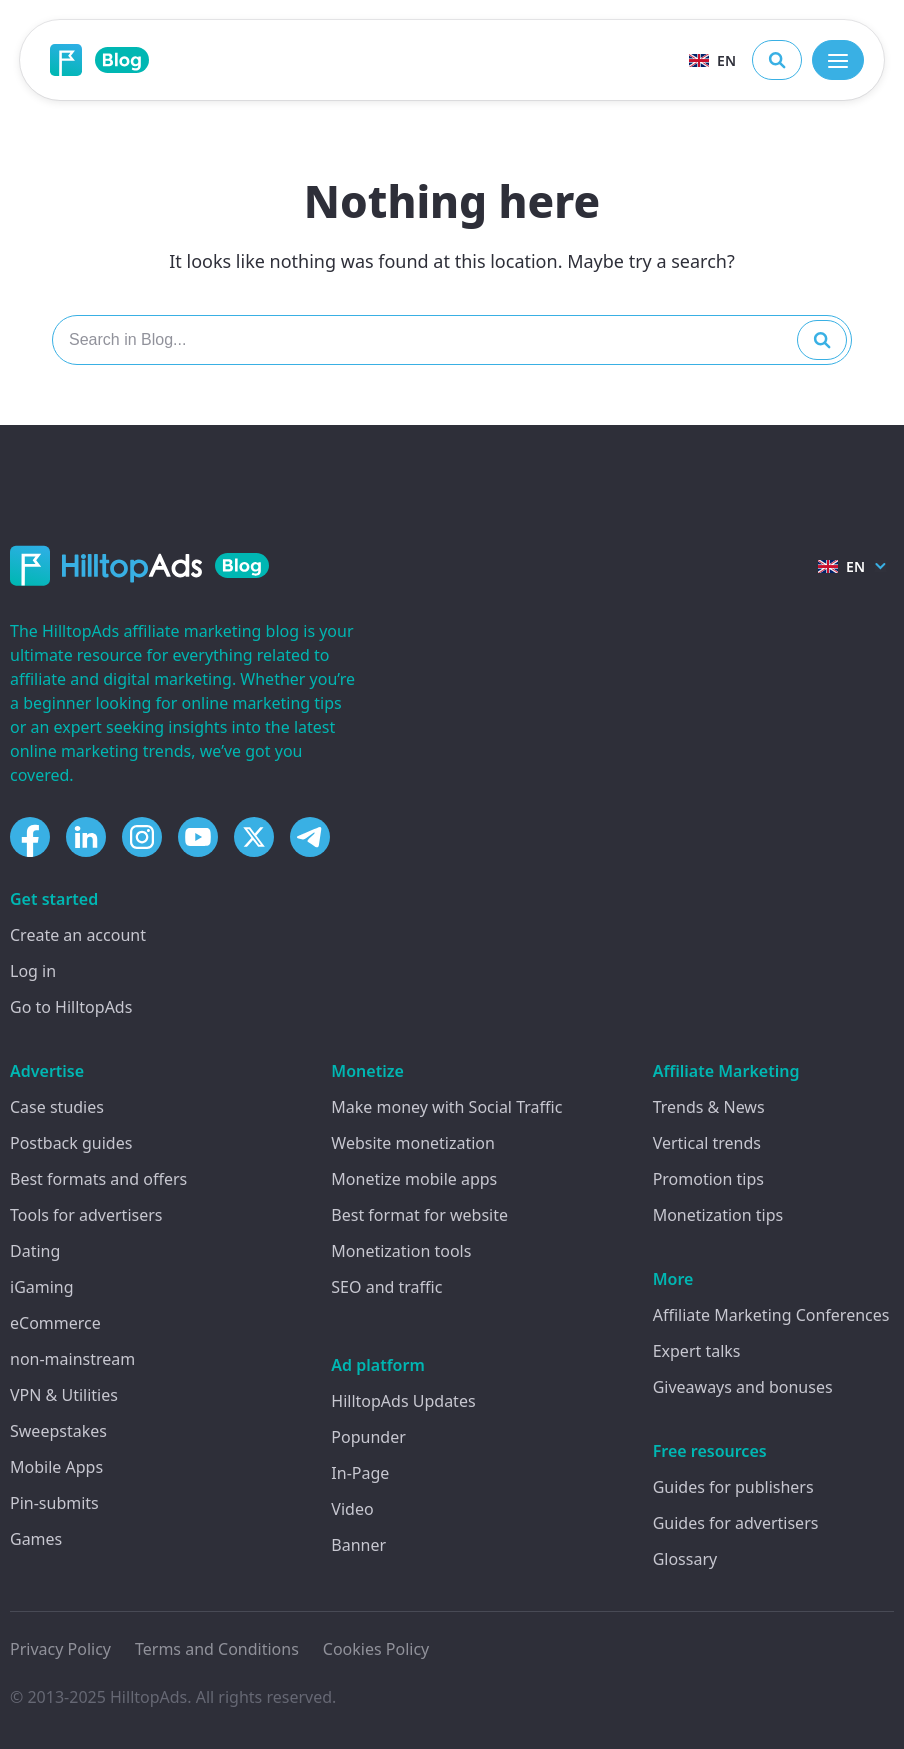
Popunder (368, 1437)
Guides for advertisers (736, 1523)
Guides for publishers (733, 1487)
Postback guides (71, 1143)
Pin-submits (54, 1503)
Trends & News (709, 1107)
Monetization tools (401, 1251)
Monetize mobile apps (414, 1179)
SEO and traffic (386, 1287)
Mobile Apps (56, 1467)
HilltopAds (148, 1697)
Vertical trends (707, 1143)
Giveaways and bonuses (743, 1387)
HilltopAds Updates (403, 1401)
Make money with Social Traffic (446, 1107)
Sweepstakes (58, 1431)
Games (36, 1539)
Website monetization (413, 1143)
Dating (35, 1251)
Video (352, 1509)
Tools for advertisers (86, 1215)
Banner (358, 1545)
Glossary (685, 1559)
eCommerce (55, 1323)
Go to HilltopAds (71, 1007)
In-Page (360, 1473)
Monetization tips (718, 1215)
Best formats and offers (98, 1179)
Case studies (57, 1107)
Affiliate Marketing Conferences (771, 1315)
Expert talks (697, 1351)
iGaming (42, 1287)
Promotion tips (708, 1179)
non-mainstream (72, 1359)
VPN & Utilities (64, 1395)
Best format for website (419, 1215)
